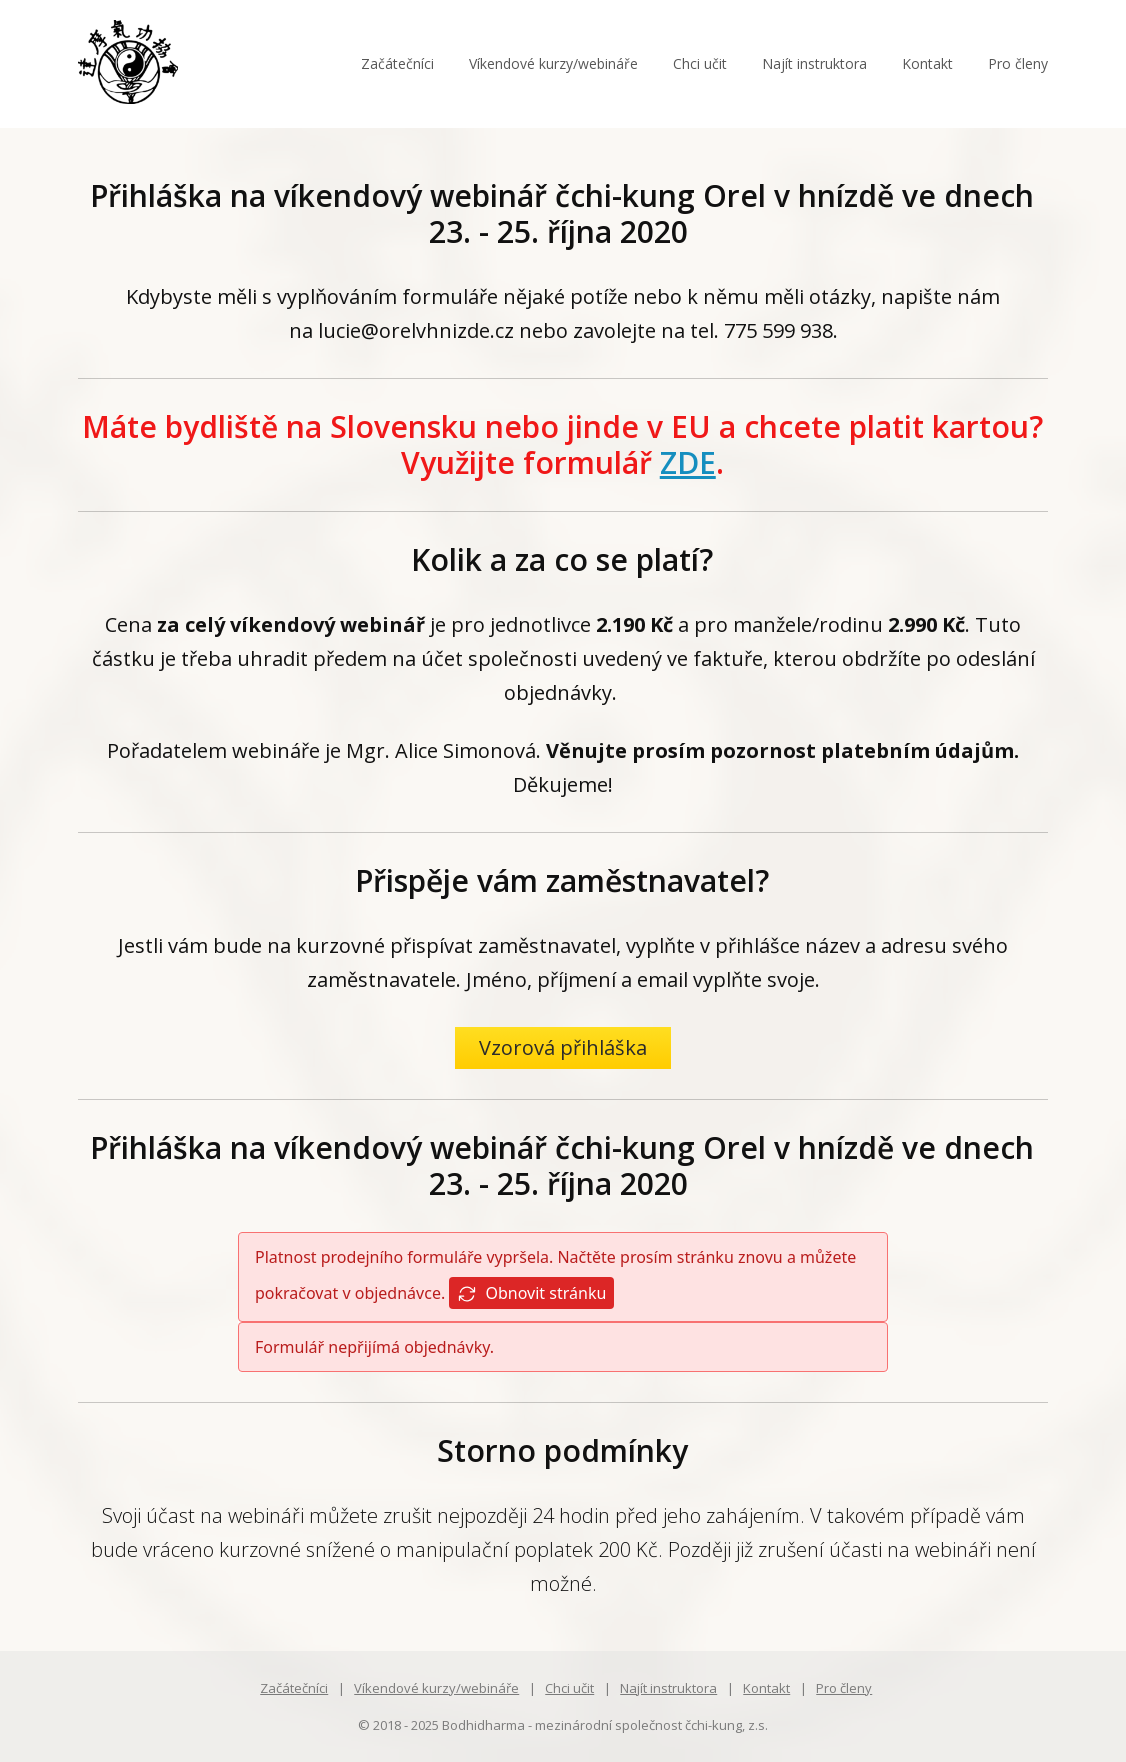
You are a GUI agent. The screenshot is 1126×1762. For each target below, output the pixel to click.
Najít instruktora (814, 63)
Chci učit (700, 63)
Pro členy (1018, 63)
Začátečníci (397, 63)
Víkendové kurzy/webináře (553, 63)
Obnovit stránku (531, 1293)
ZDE (688, 462)
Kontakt (927, 63)
